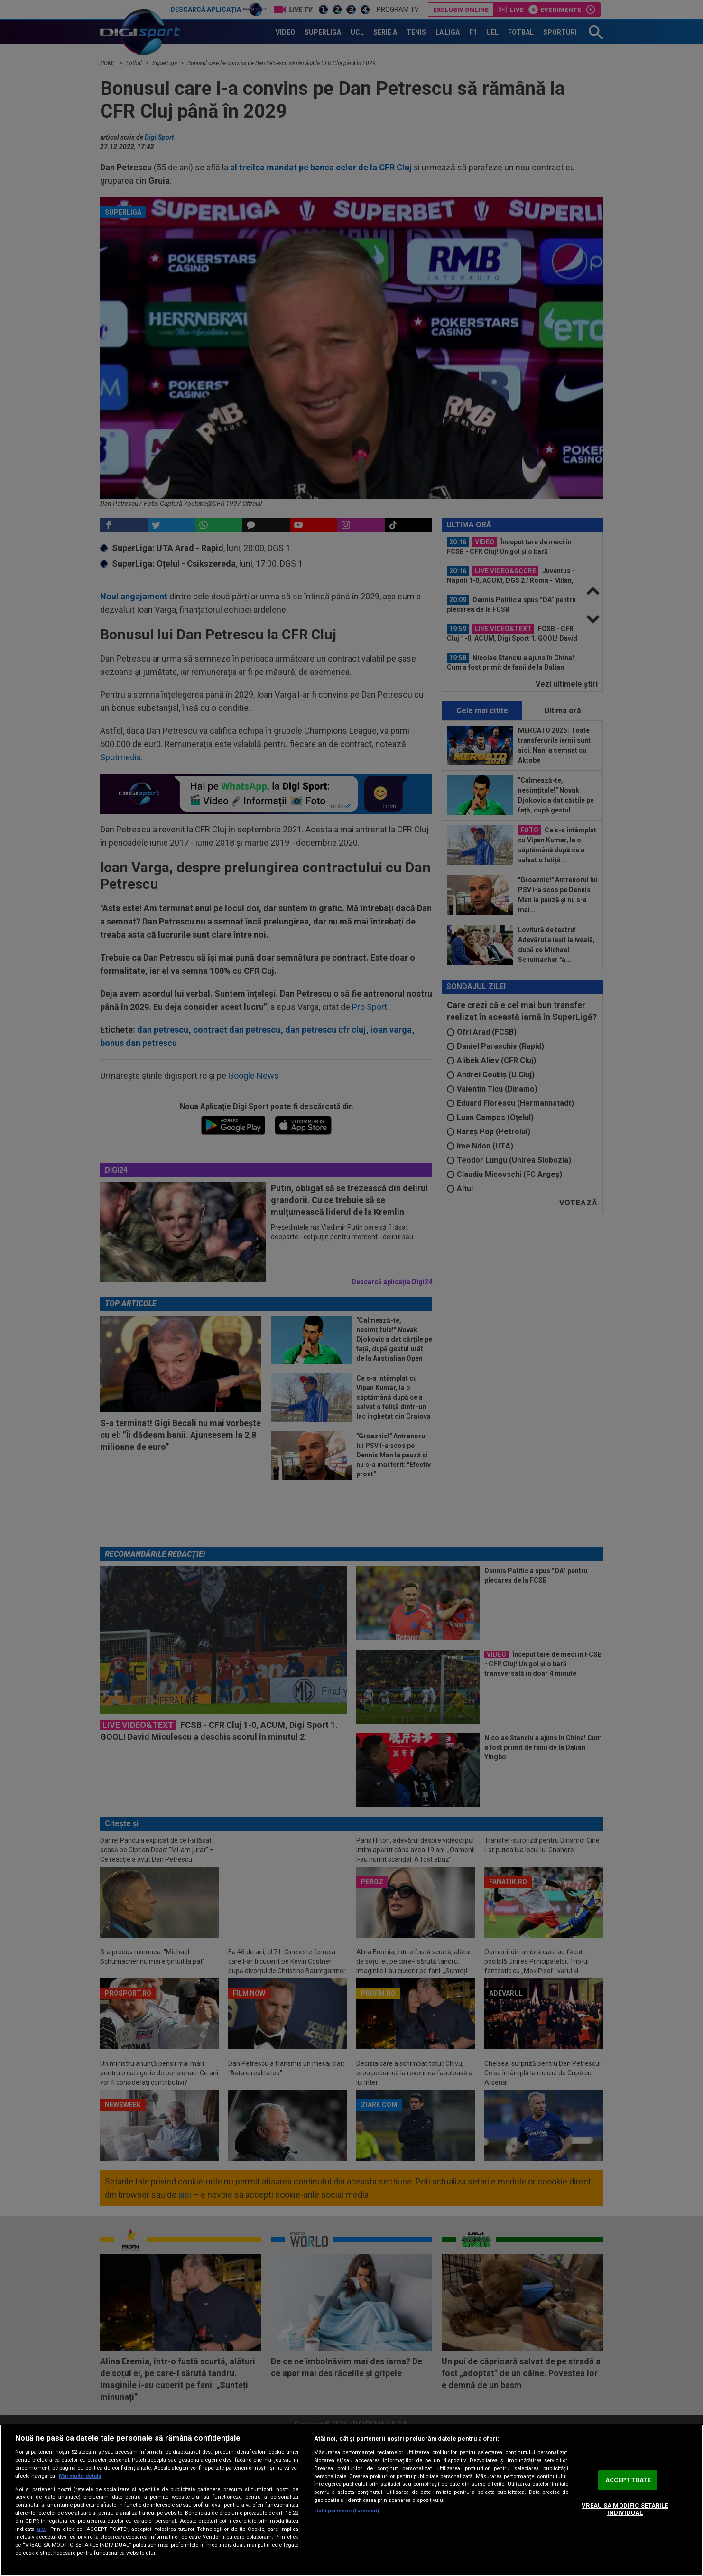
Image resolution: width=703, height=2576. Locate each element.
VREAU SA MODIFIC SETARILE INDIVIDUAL (625, 2509)
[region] (351, 2500)
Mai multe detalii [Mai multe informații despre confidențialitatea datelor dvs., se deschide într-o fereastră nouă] (80, 2476)
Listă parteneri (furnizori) (346, 2511)
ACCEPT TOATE (628, 2479)
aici (41, 2529)
